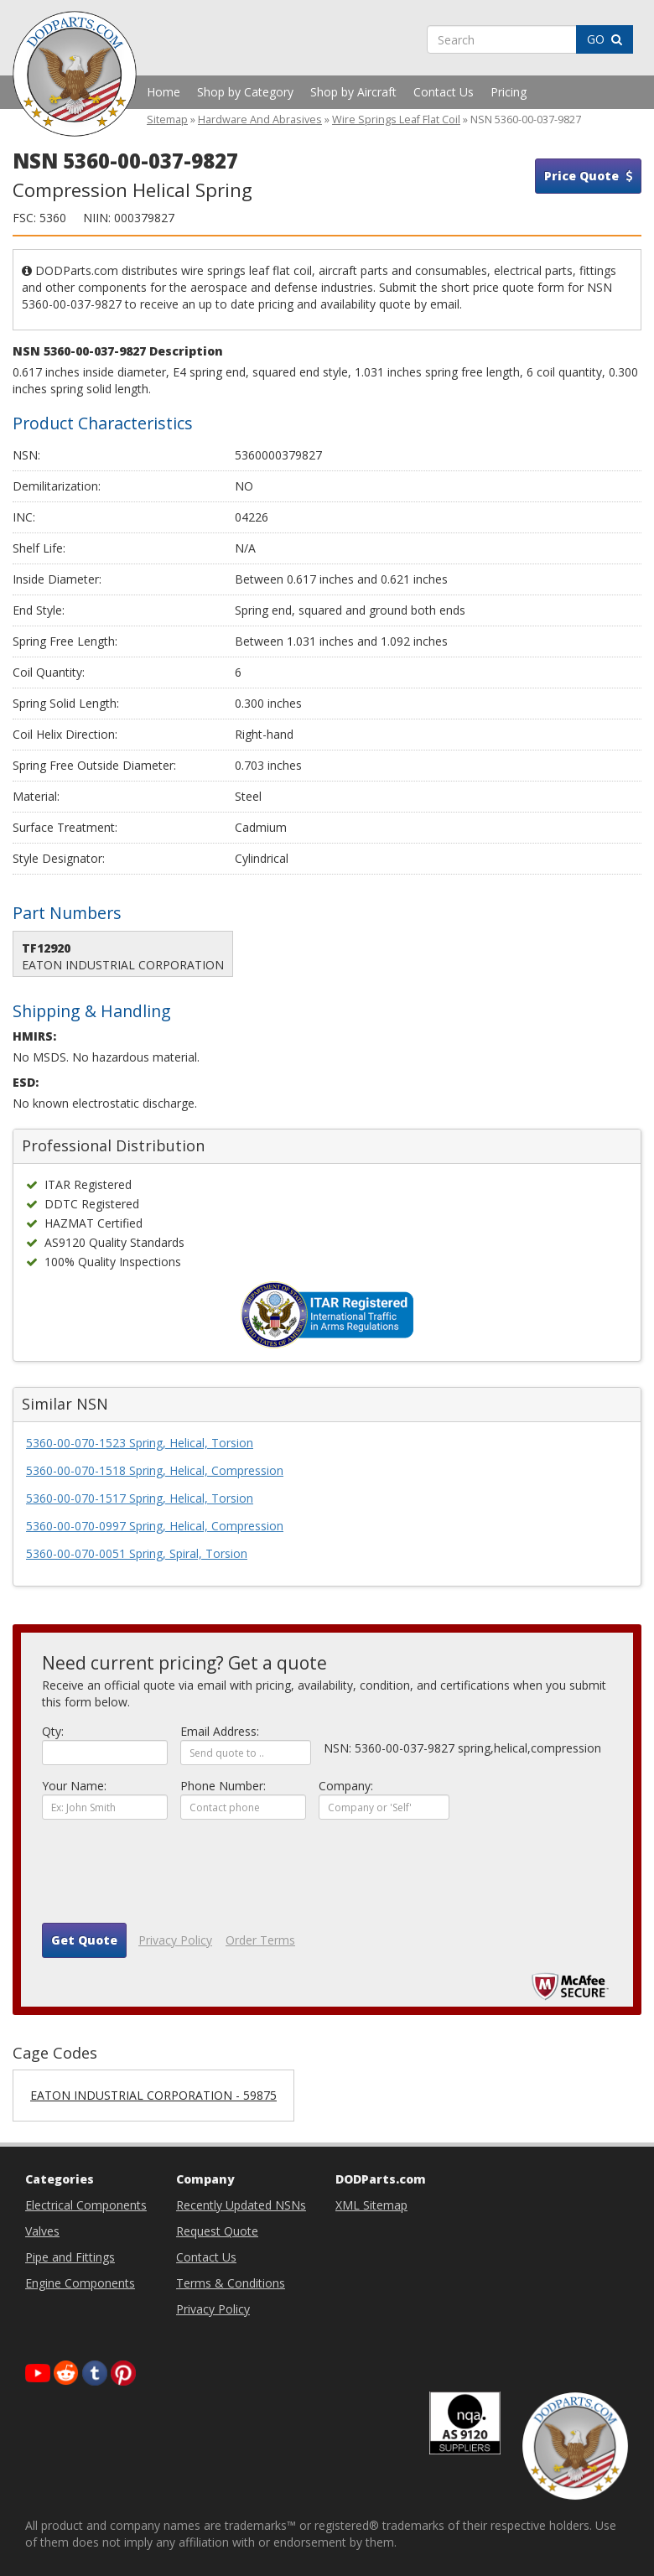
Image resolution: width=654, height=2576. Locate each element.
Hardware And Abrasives (260, 119)
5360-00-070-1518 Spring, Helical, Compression (154, 1470)
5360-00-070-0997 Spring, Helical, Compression (154, 1526)
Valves (42, 2231)
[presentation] (169, 1877)
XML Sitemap (371, 2205)
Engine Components (80, 2283)
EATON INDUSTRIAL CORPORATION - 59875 (153, 2095)
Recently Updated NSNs (241, 2205)
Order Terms (260, 1940)
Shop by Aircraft (353, 92)
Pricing (508, 92)
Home (163, 92)
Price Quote (588, 176)
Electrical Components (86, 2205)
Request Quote (217, 2231)
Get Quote (84, 1940)
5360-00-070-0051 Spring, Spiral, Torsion (136, 1553)
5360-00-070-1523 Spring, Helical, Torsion (139, 1443)
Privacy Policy (175, 1940)
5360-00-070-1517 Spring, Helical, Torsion (139, 1498)
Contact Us (443, 92)
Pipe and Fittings (70, 2257)
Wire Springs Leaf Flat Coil (396, 119)
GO (604, 39)
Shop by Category (245, 92)
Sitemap (167, 119)
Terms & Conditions (230, 2283)
